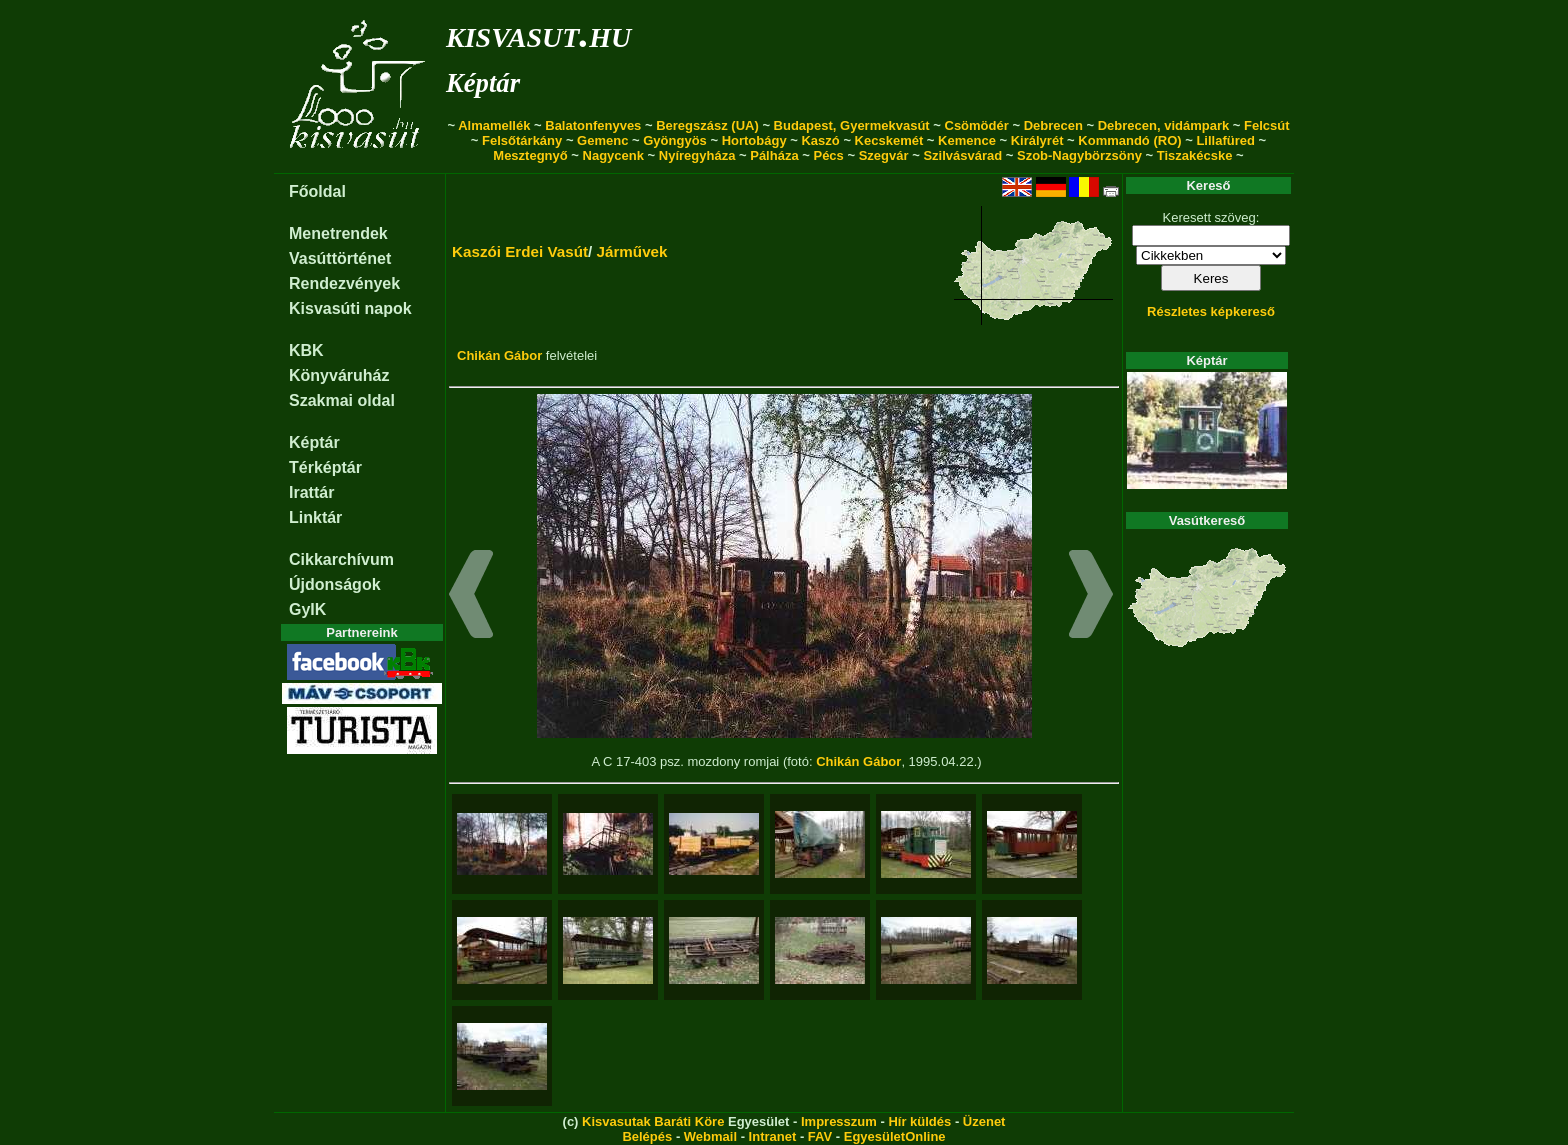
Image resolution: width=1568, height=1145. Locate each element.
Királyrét (1037, 140)
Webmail (710, 1136)
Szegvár (884, 155)
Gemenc (602, 140)
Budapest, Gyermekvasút (852, 125)
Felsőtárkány (522, 140)
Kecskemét (889, 140)
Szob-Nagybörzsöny (1079, 155)
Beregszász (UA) (707, 125)
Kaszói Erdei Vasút (520, 251)
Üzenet (984, 1121)
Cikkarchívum (341, 559)
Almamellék (494, 125)
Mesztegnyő (530, 155)
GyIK (307, 609)
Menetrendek (338, 233)
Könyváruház (339, 375)
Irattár (311, 492)
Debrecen (1053, 125)
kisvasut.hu (538, 33)
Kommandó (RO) (1129, 140)
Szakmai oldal (342, 400)
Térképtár (325, 467)
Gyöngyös (675, 140)
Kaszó (820, 140)
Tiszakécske (1195, 155)
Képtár (483, 83)
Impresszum (839, 1121)
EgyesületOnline (895, 1136)
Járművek (632, 251)
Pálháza (774, 155)
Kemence (967, 140)
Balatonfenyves (593, 125)
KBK (306, 350)
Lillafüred (1225, 140)
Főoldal (317, 191)
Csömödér (977, 125)
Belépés (647, 1136)
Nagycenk (613, 155)
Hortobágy (754, 140)
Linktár (315, 517)
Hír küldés (919, 1121)
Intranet (773, 1136)
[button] (471, 597)
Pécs (828, 155)
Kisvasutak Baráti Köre (653, 1121)
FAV (820, 1136)
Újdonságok (335, 584)
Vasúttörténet (340, 258)
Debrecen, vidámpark (1164, 125)
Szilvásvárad (962, 155)
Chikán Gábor (499, 355)
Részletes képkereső (1211, 311)
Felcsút (1267, 125)
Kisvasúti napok (350, 308)
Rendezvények (344, 283)
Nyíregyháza (697, 155)
